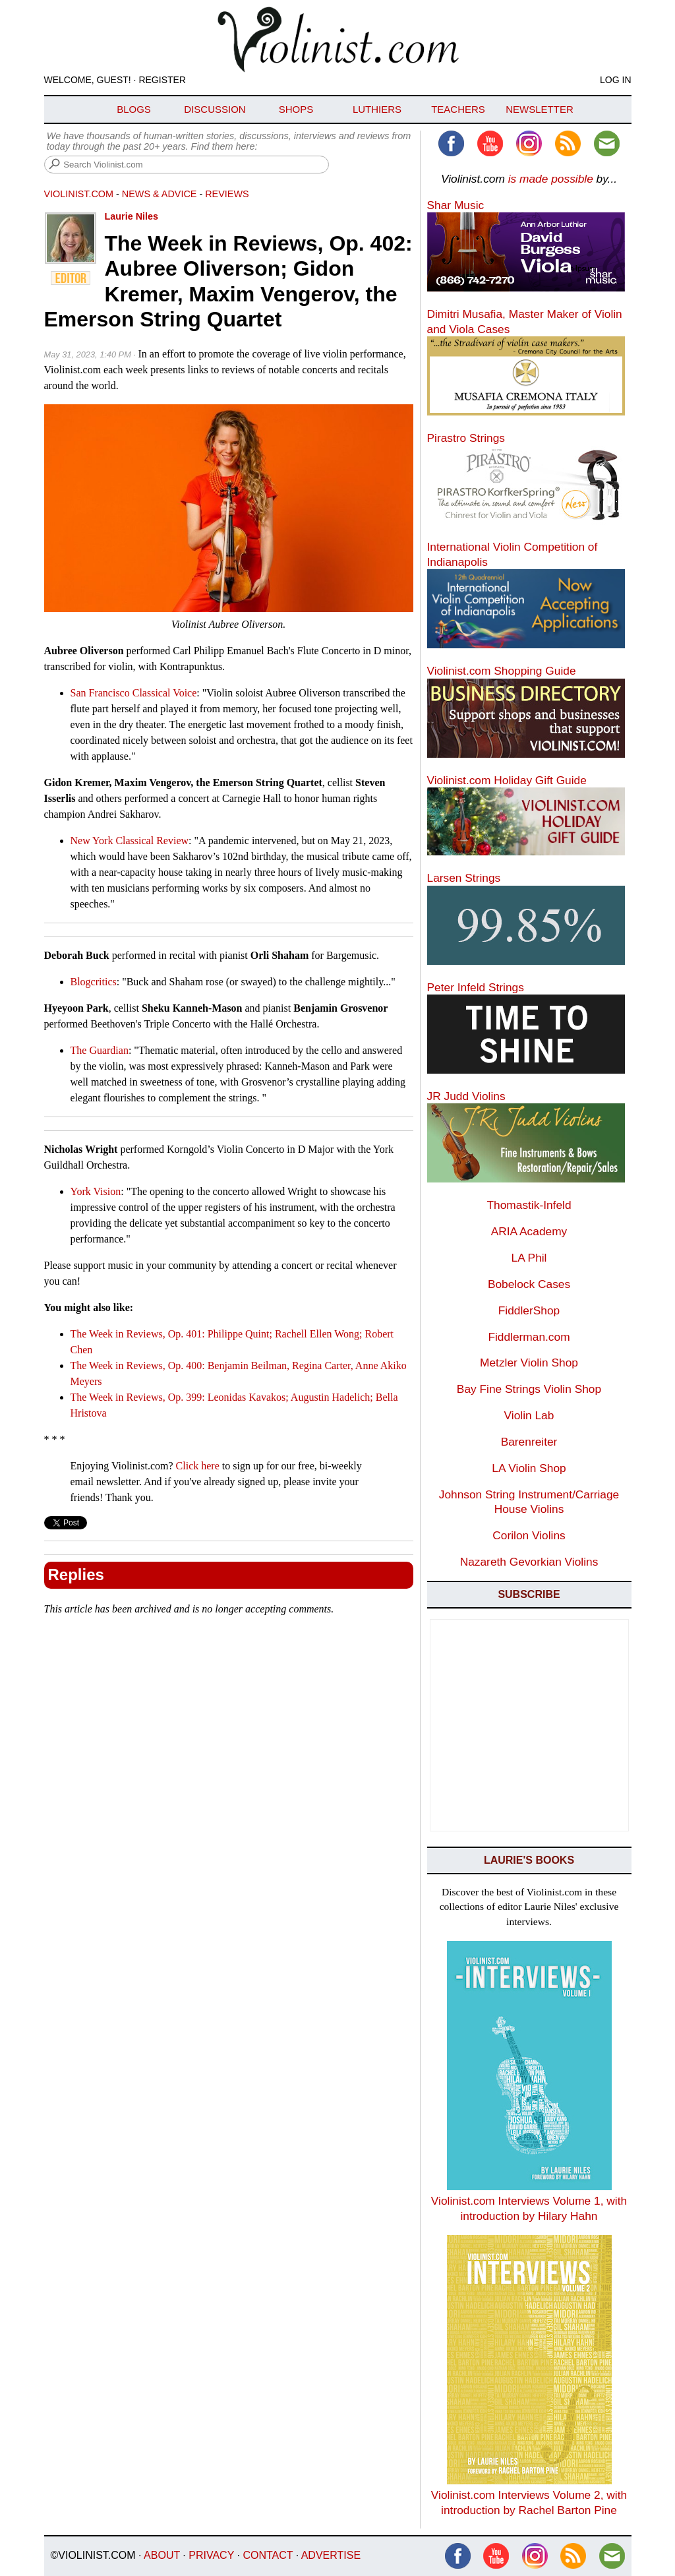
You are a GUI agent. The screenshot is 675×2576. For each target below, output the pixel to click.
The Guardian (100, 1050)
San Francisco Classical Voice (134, 692)
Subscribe (529, 1594)
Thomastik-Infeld (528, 1204)
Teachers (458, 109)
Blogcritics (94, 981)
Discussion (214, 109)
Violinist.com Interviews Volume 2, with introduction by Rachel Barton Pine (529, 2495)
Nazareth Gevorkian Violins (529, 1561)
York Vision (96, 1191)
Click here (198, 1465)
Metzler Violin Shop (529, 1362)
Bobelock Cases (529, 1284)
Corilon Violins (528, 1535)
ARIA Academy (529, 1231)
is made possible (550, 178)
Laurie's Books (529, 1860)
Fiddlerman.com (529, 1336)
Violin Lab (529, 1415)
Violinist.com (79, 194)
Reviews (227, 194)
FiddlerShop (529, 1310)
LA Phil (529, 1257)
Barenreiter (529, 1441)
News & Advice (159, 194)
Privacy (211, 2555)
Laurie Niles (132, 216)
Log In (615, 80)
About (162, 2555)
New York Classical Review (130, 840)
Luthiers (377, 109)
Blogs (134, 109)
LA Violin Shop (529, 1468)
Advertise (331, 2555)
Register (162, 80)
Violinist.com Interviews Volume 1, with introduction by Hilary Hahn (529, 2201)
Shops (296, 109)
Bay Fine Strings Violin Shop (529, 1388)
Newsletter (539, 109)
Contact (268, 2555)
